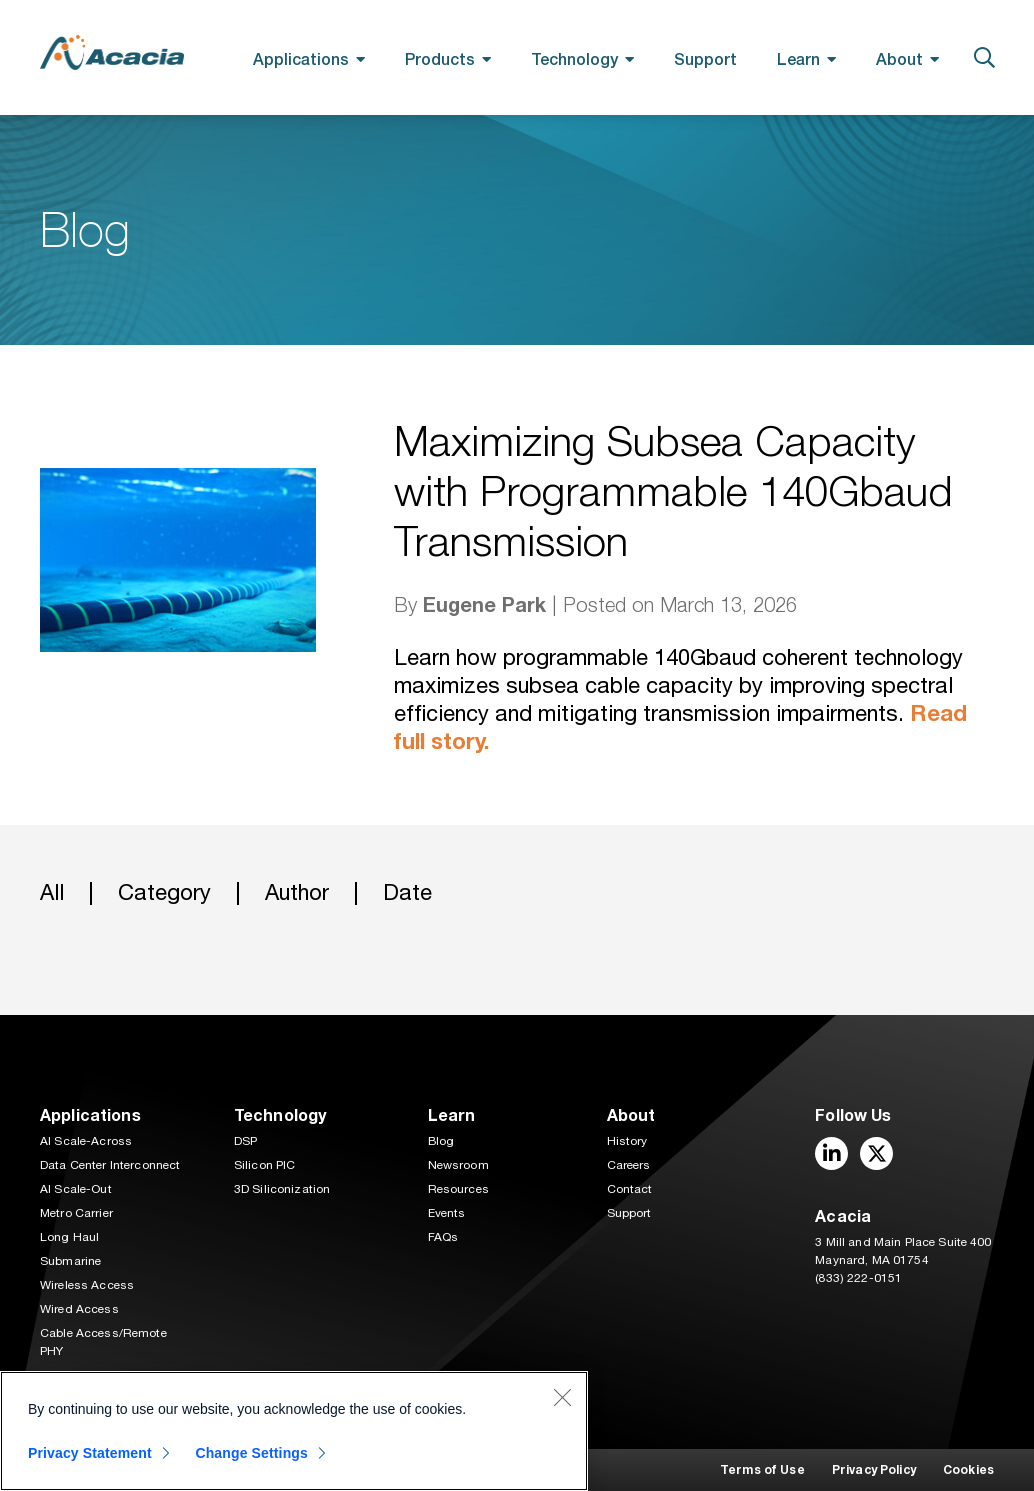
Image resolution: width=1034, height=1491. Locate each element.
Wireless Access (87, 1285)
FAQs (443, 1237)
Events (447, 1213)
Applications (301, 58)
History (627, 1141)
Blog (441, 1141)
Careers (629, 1165)
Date (407, 892)
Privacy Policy (874, 1469)
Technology (574, 58)
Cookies (968, 1469)
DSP (245, 1141)
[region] (294, 1431)
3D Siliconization (282, 1189)
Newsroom (458, 1165)
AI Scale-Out (76, 1189)
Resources (458, 1189)
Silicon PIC (265, 1165)
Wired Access (79, 1309)
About (899, 58)
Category (164, 892)
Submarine (70, 1261)
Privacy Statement (90, 1453)
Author (297, 892)
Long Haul (69, 1237)
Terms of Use (762, 1469)
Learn (798, 58)
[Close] (562, 1397)
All (52, 892)
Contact (630, 1189)
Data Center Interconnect (110, 1165)
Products (440, 58)
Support (705, 58)
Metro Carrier (76, 1213)
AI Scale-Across (86, 1141)
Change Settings (251, 1453)
